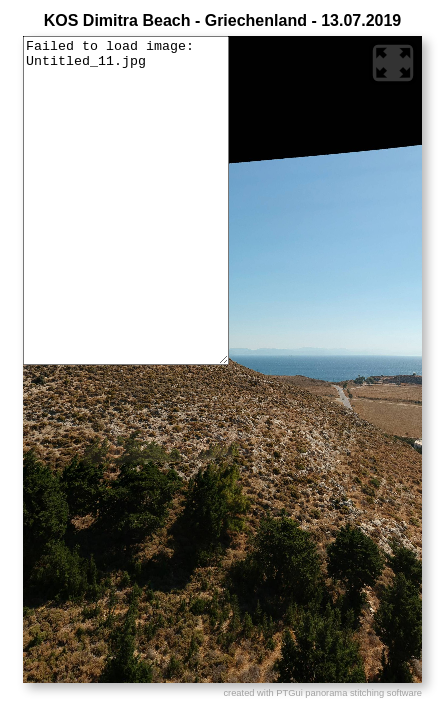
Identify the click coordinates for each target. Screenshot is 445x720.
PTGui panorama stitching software (349, 693)
